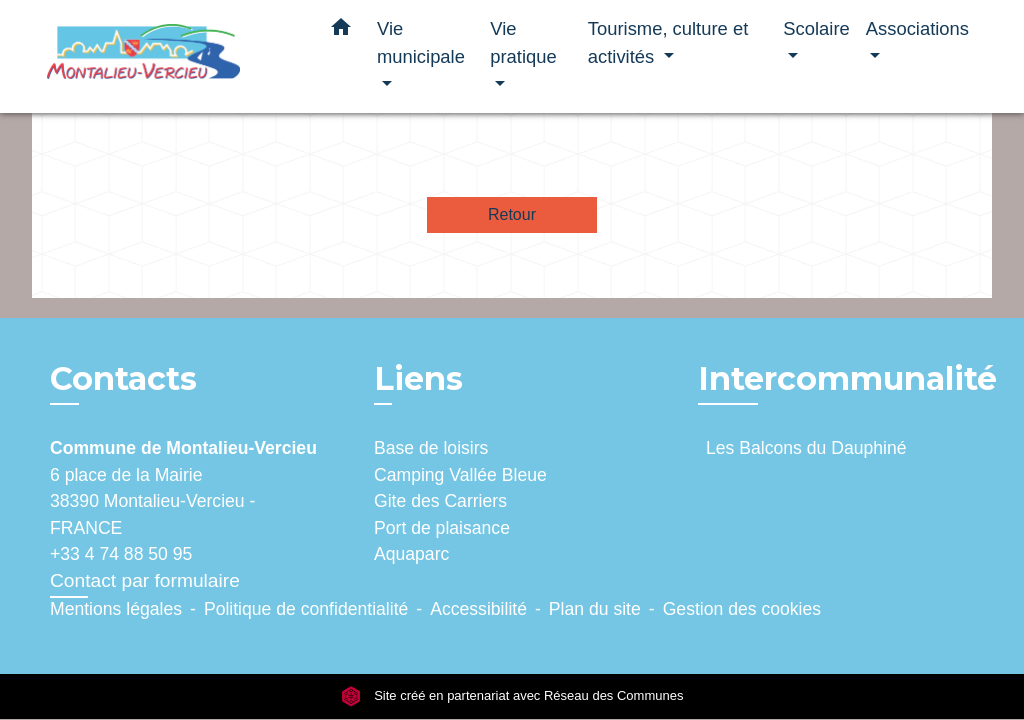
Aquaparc (411, 554)
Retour (512, 214)
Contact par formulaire (145, 580)
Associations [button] (917, 28)
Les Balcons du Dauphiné (806, 448)
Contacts (123, 379)
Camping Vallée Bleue (460, 475)
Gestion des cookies (742, 609)
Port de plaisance (442, 528)
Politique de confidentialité (306, 609)
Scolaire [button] (816, 28)
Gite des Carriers (440, 501)
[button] (341, 31)
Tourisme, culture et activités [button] (668, 42)
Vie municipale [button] (421, 42)
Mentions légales (116, 609)
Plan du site (595, 609)
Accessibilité (478, 609)
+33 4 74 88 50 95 (121, 554)
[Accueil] (172, 56)
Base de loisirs (431, 448)
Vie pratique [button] (523, 42)
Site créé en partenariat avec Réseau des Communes (512, 695)
